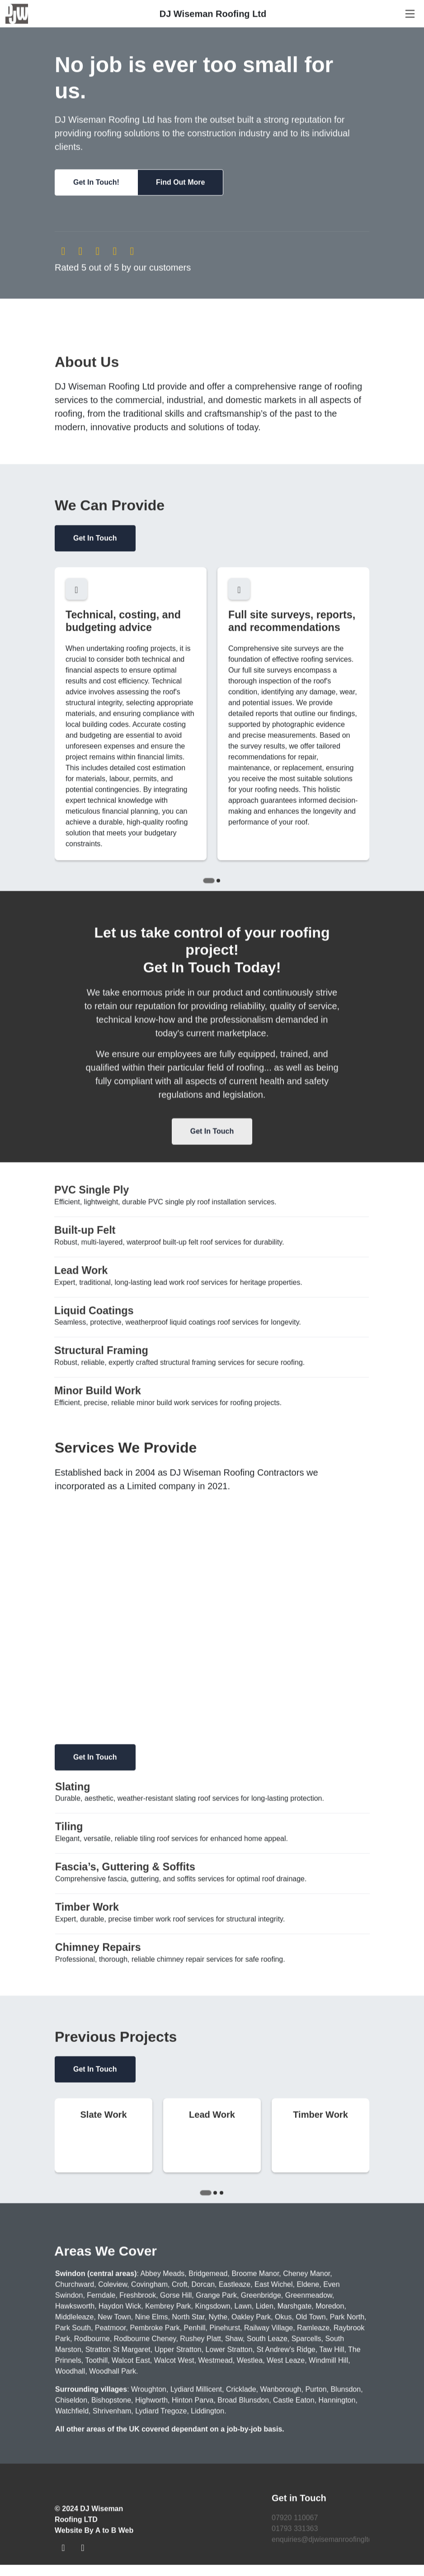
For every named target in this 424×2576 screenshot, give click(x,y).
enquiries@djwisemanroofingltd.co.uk (331, 2542)
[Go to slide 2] (218, 883)
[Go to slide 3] (221, 2195)
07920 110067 (295, 2520)
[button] (96, 185)
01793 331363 (295, 2531)
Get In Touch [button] (95, 540)
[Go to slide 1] (208, 882)
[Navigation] (410, 16)
